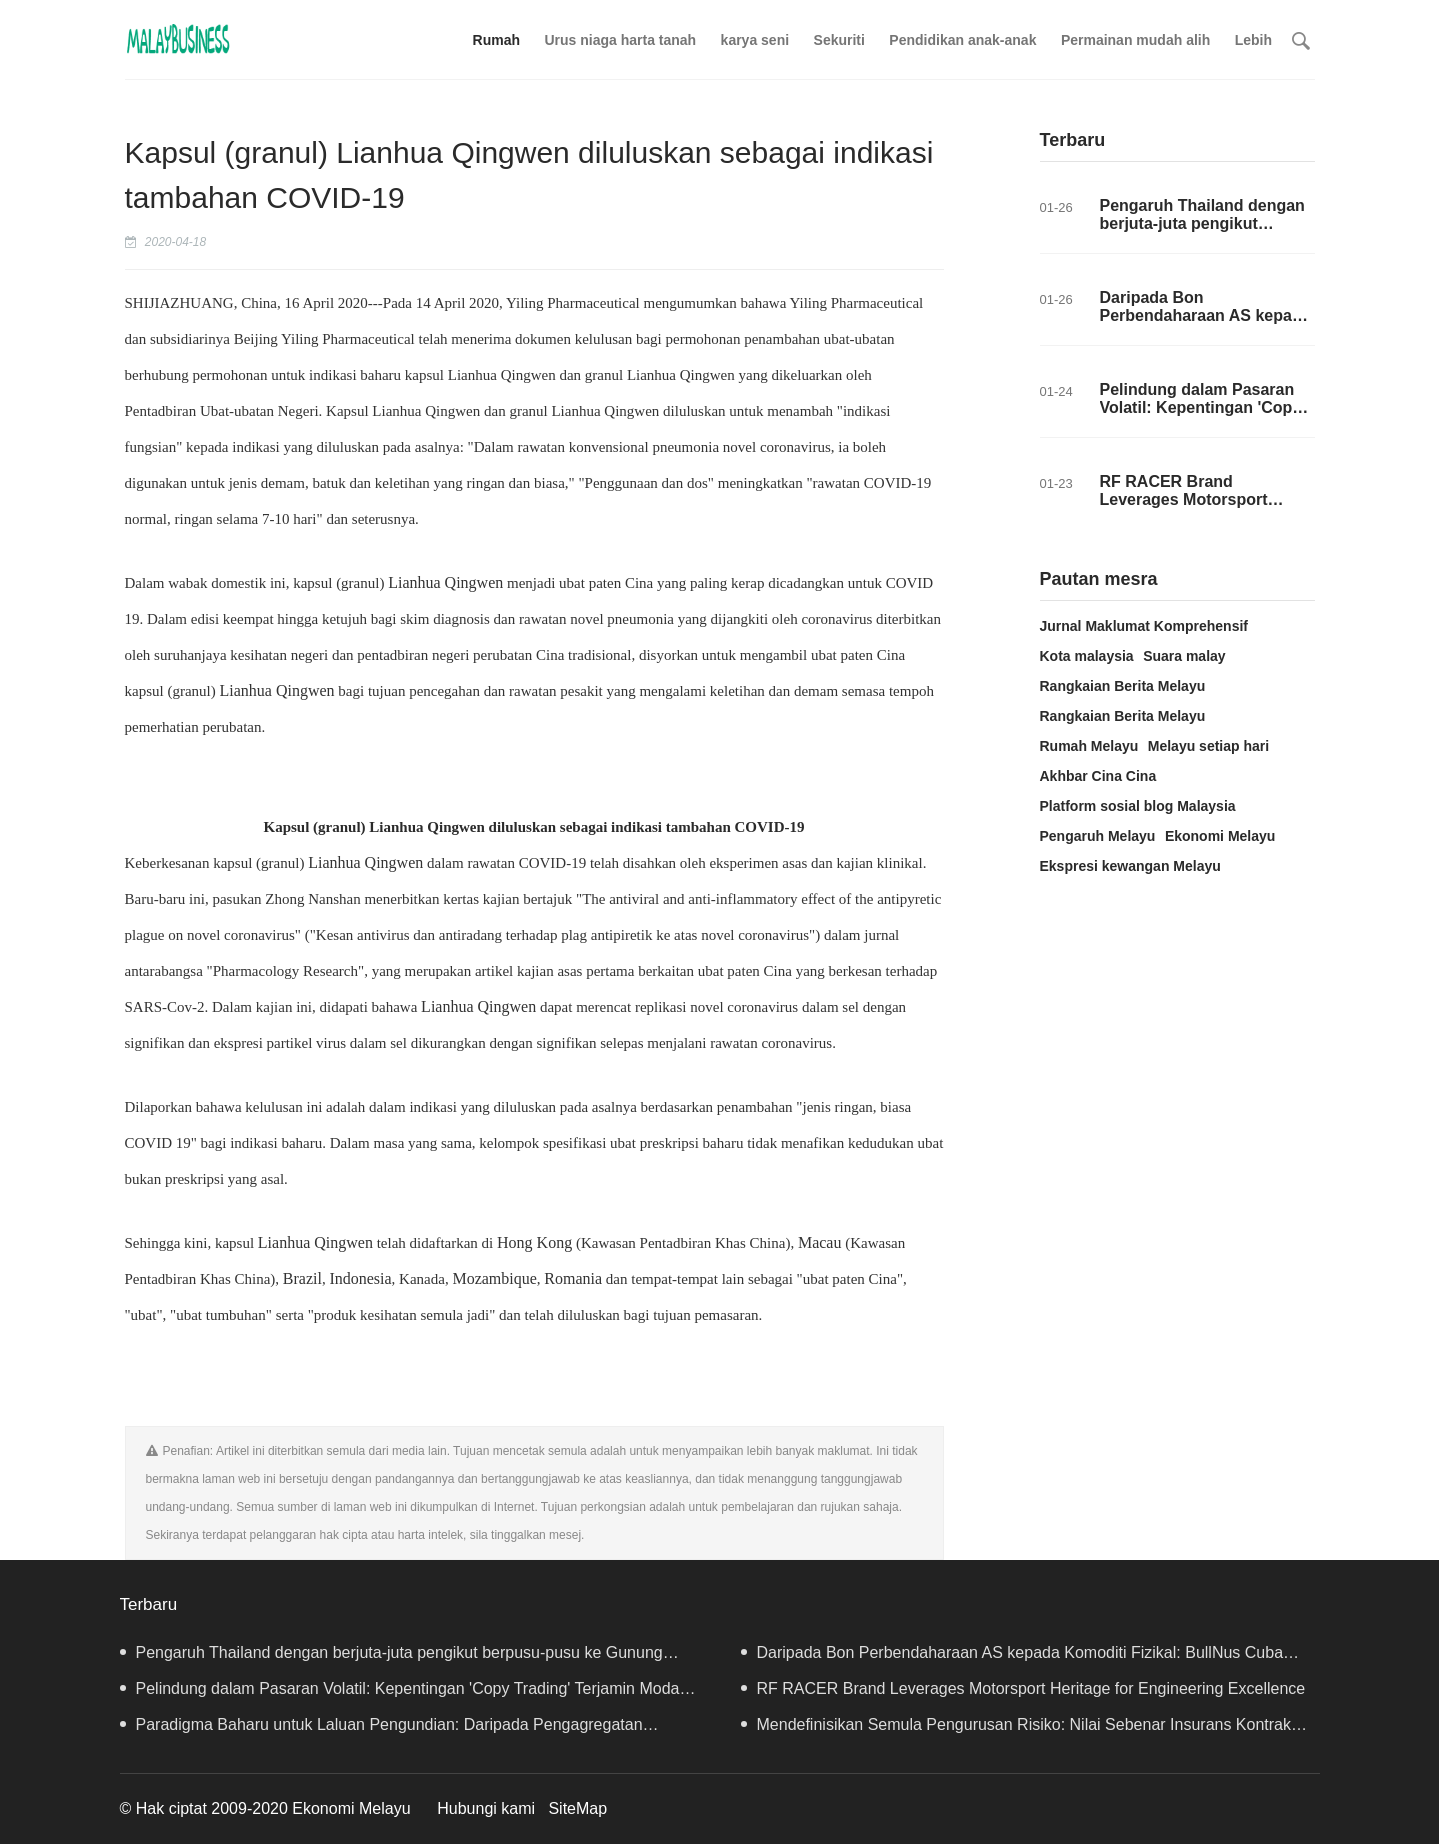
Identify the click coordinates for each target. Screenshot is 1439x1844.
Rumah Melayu (1089, 746)
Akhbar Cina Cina (1098, 776)
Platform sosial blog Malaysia (1138, 806)
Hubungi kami (486, 1808)
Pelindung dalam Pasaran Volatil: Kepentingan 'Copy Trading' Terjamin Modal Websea (1201, 416)
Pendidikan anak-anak (962, 40)
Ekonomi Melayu (1220, 836)
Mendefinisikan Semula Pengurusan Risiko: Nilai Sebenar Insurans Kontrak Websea (1016, 1729)
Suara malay (1184, 656)
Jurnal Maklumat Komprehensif (1144, 626)
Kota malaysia (1087, 656)
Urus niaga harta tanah (620, 40)
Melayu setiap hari (1208, 746)
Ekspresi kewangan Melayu (1130, 866)
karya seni (755, 40)
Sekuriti (839, 40)
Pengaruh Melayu (1098, 836)
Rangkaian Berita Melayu (1123, 686)
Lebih (1253, 40)
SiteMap (577, 1808)
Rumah (496, 40)
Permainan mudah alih (1135, 40)
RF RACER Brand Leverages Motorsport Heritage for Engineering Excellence (1193, 508)
